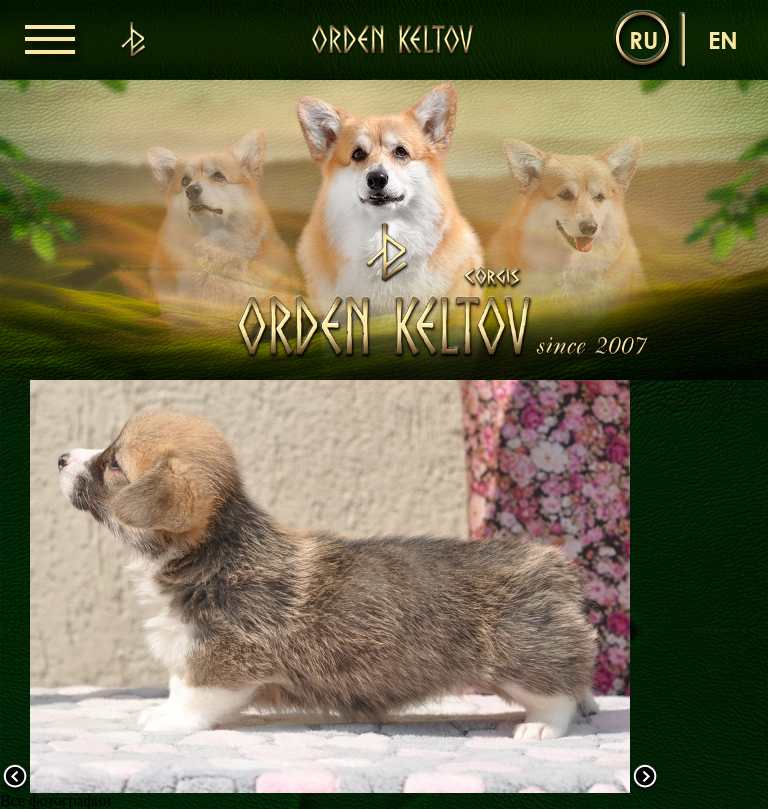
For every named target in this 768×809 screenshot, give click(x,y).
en (723, 39)
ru (643, 39)
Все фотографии (55, 800)
